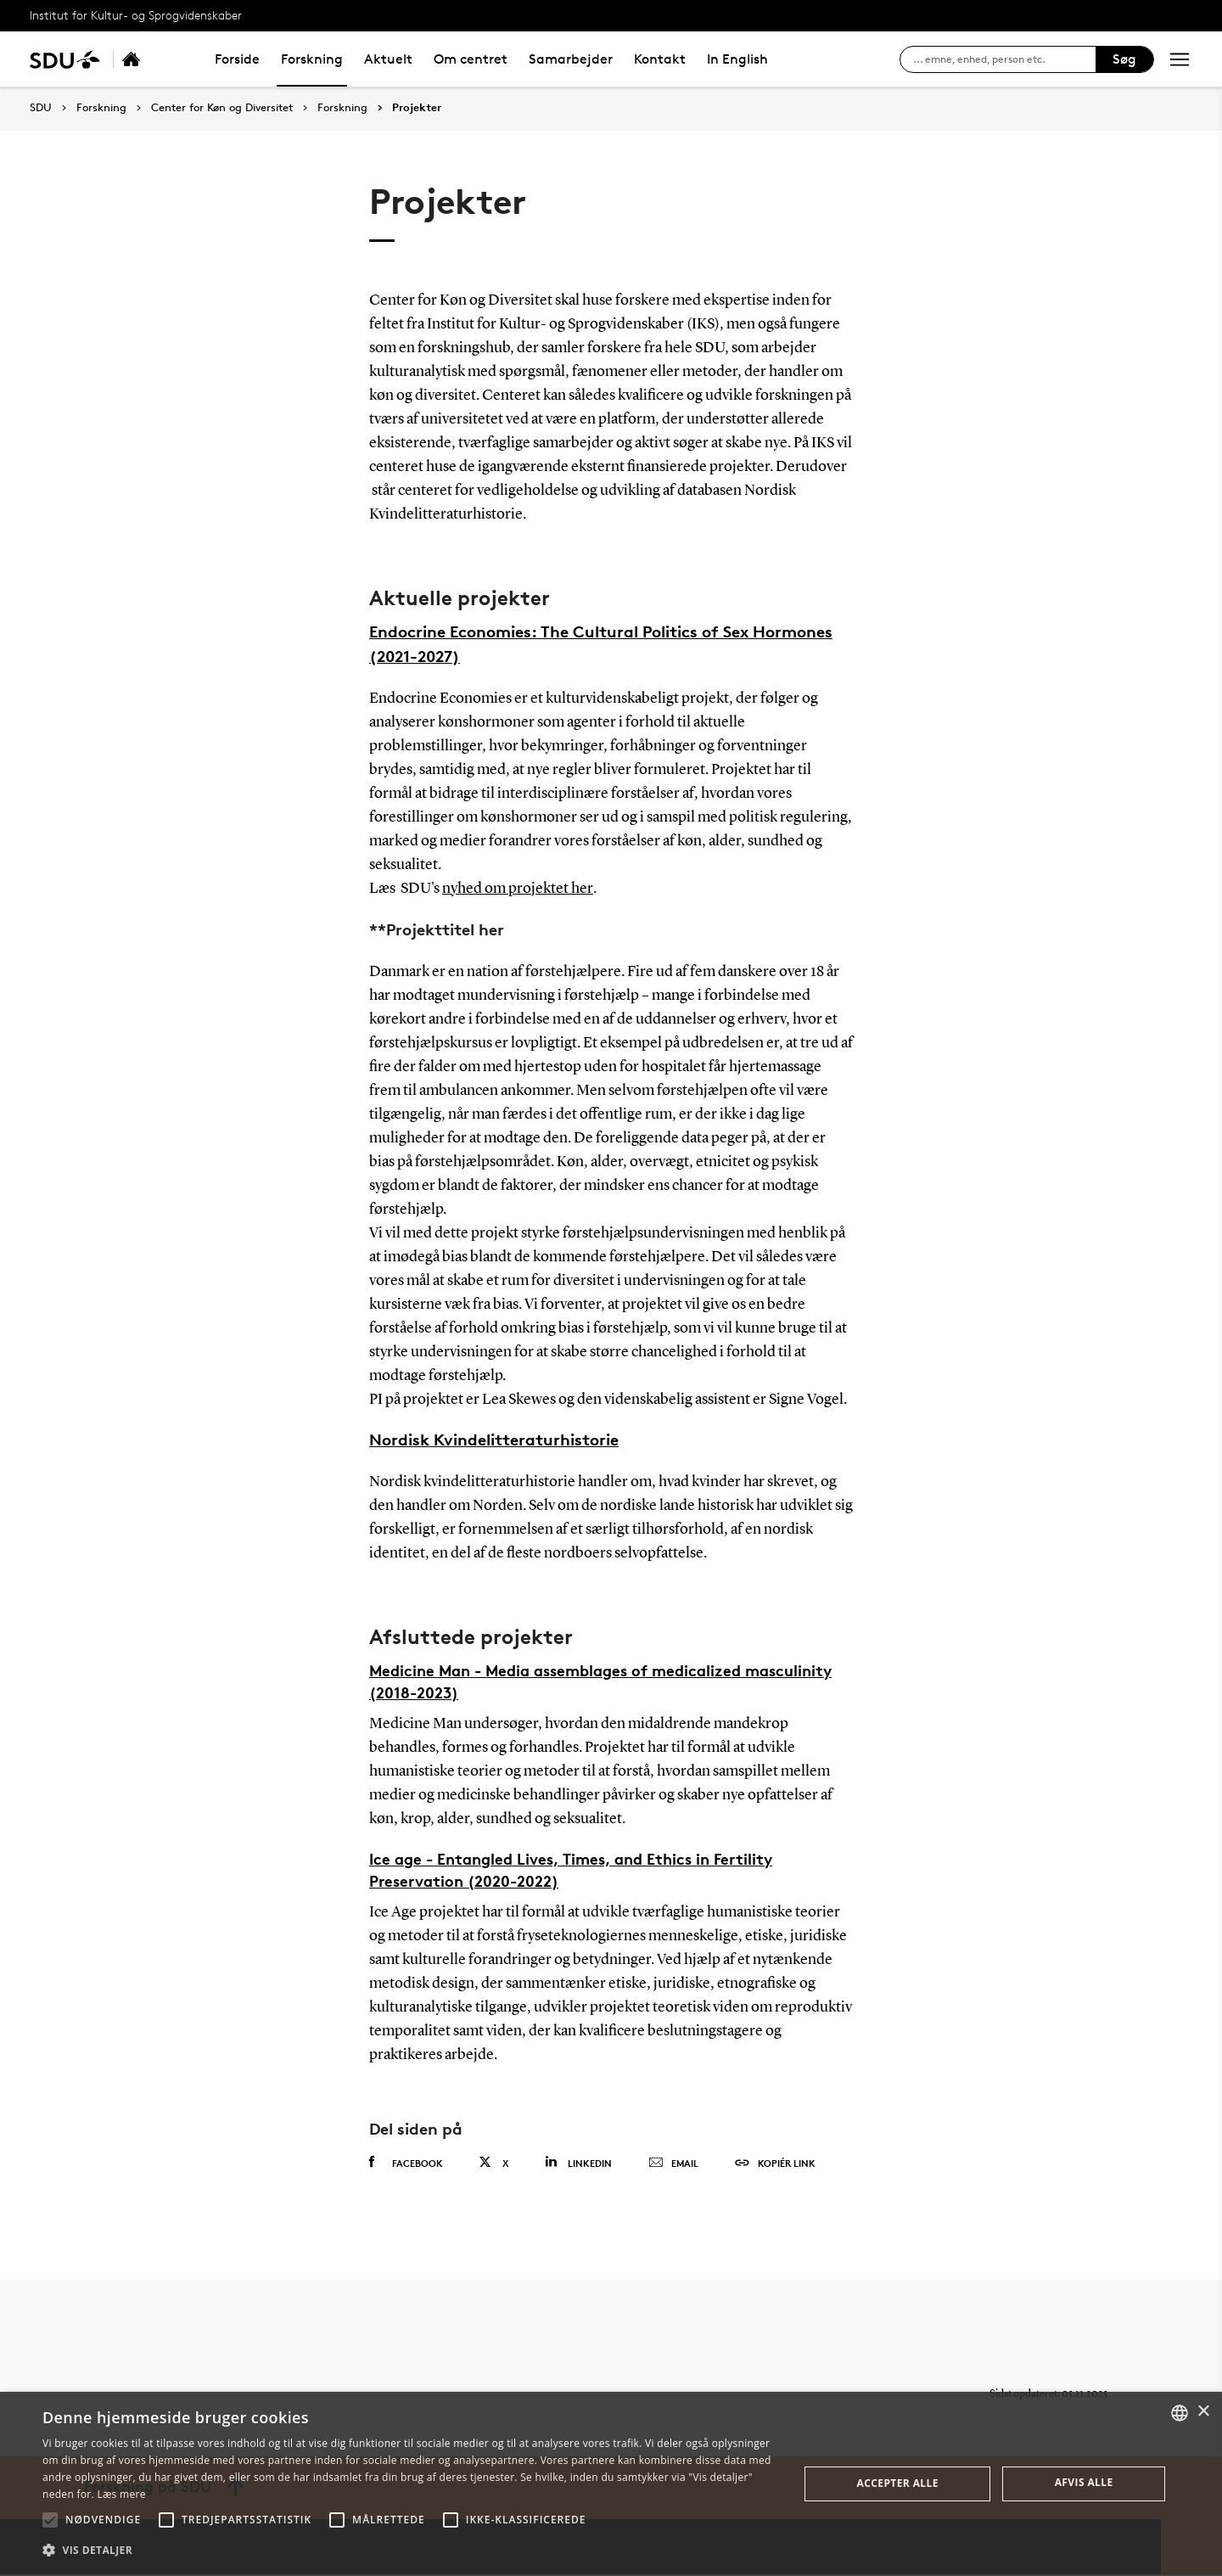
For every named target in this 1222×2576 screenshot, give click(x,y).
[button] (50, 2520)
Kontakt (660, 59)
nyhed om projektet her (517, 890)
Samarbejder (571, 59)
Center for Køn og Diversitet (222, 108)
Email (673, 2165)
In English (737, 59)
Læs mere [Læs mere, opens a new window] (121, 2494)
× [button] (1203, 2411)
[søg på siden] (1004, 59)
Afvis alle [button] (1084, 2482)
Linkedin (578, 2164)
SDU (41, 107)
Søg (1124, 59)
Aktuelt (388, 59)
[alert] (611, 2484)
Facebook (406, 2164)
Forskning (312, 59)
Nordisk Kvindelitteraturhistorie (494, 1442)
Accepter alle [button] (898, 2483)
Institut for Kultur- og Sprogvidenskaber (136, 15)
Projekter (416, 108)
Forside (237, 59)
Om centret (470, 59)
